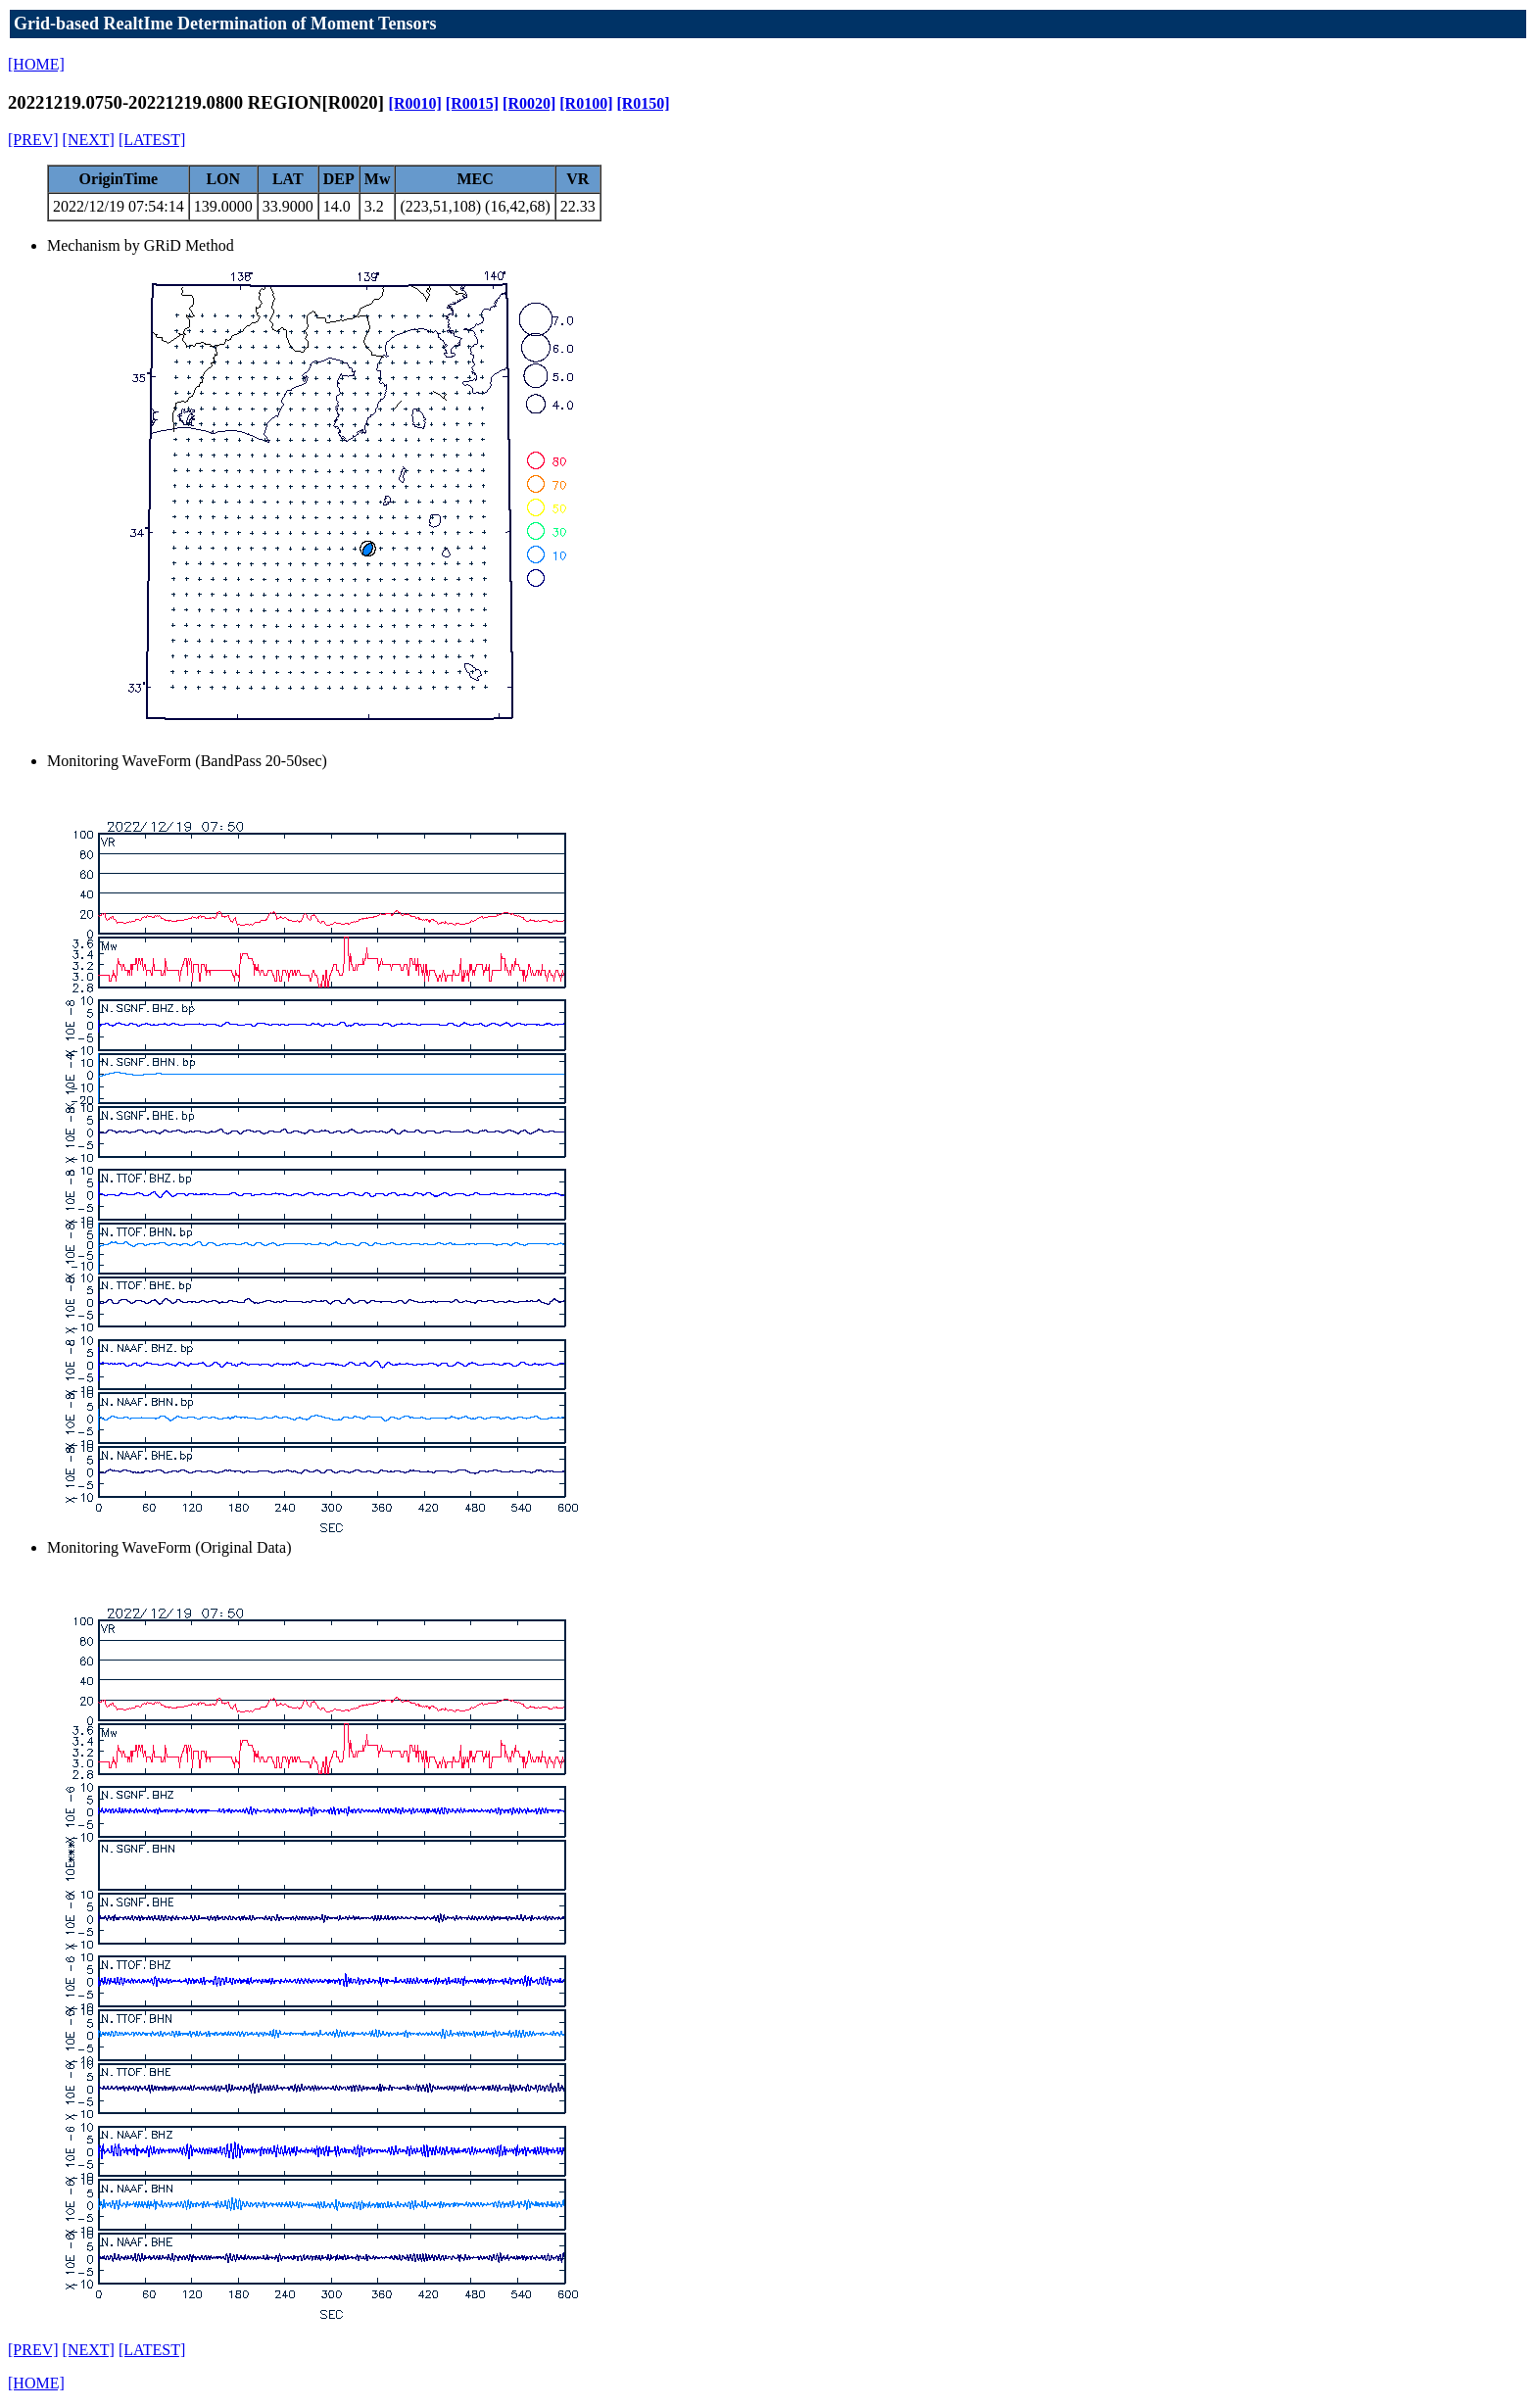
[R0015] (472, 103)
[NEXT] (89, 139)
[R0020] (529, 103)
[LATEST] (152, 139)
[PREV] (33, 139)
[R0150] (642, 103)
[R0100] (585, 103)
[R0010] (415, 103)
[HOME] (36, 64)
